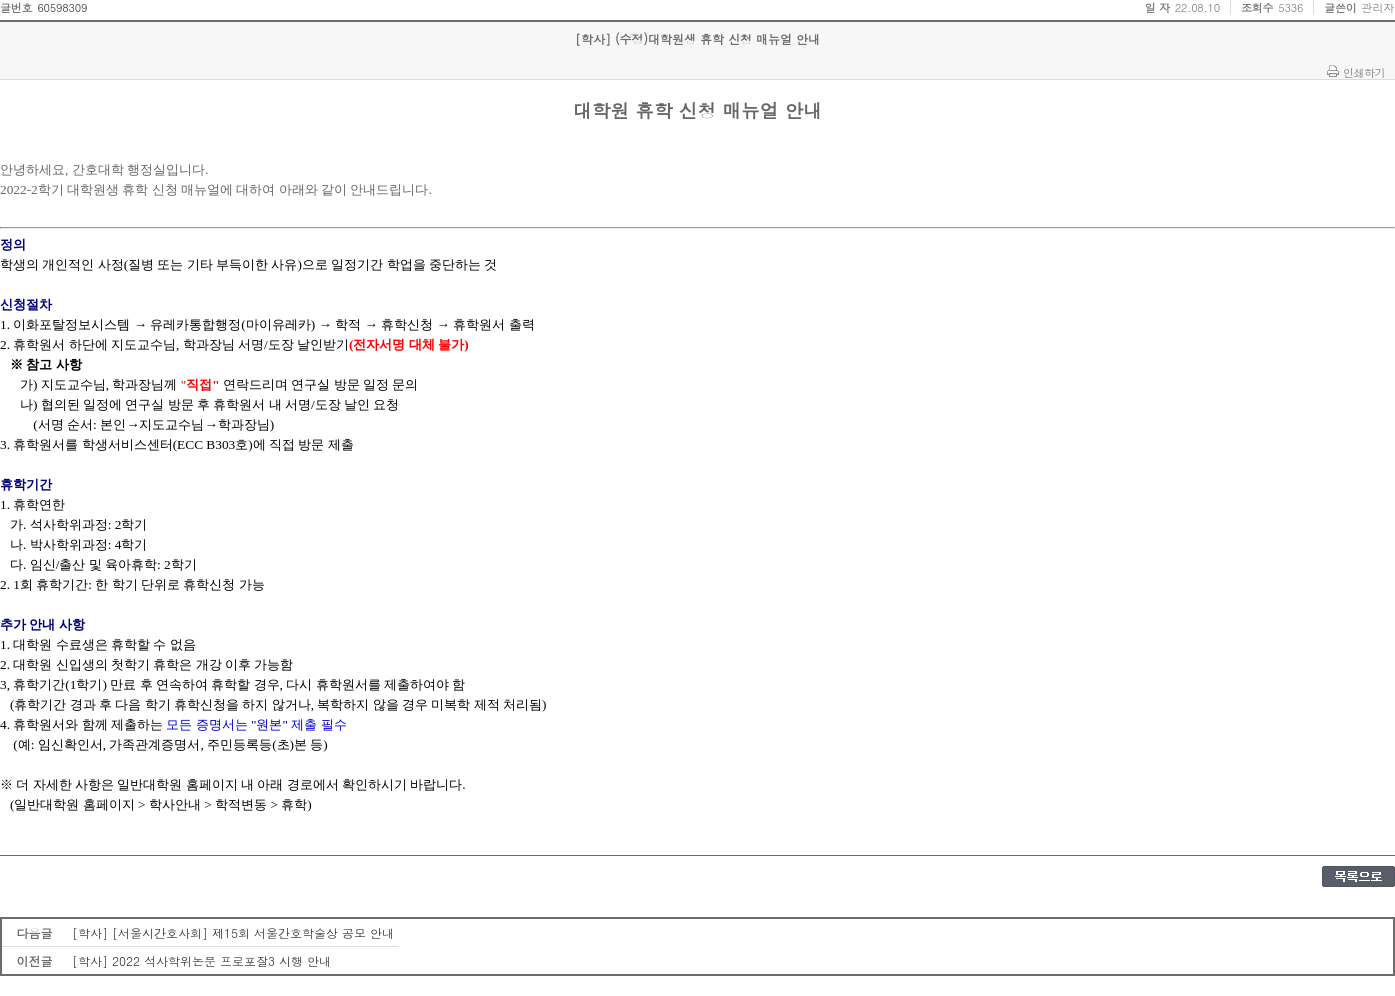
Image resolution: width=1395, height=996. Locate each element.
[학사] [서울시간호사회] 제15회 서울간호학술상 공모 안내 (233, 932)
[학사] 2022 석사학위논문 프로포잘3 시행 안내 (201, 960)
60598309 (62, 7)
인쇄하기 (1364, 72)
